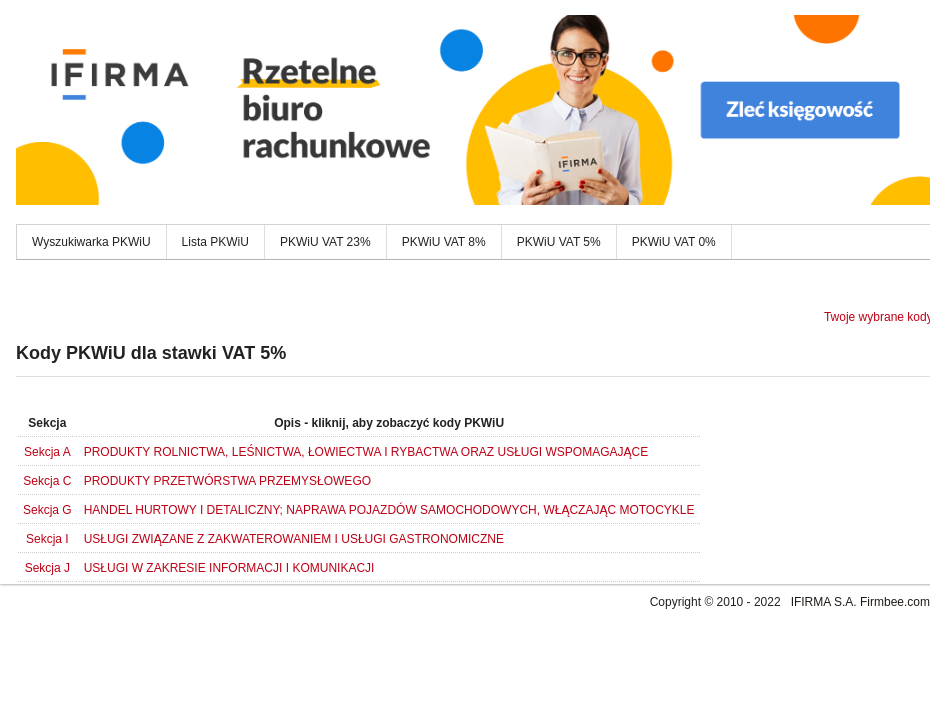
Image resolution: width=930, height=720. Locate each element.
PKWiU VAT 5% (559, 242)
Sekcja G (47, 510)
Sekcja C (47, 481)
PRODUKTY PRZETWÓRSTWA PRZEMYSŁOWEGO (227, 481)
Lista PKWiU (215, 242)
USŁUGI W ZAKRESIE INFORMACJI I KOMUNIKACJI (229, 568)
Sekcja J (47, 568)
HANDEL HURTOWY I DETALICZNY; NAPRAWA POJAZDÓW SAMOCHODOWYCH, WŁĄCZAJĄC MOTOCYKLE (389, 510)
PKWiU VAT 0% (674, 242)
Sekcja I (47, 539)
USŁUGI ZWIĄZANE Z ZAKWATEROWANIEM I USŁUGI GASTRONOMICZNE (294, 539)
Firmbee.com (895, 602)
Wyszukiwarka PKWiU (91, 242)
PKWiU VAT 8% (444, 242)
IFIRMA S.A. (824, 602)
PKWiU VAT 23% (325, 242)
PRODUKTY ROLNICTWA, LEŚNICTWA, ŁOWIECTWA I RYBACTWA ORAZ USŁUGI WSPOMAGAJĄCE (366, 452)
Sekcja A (47, 452)
